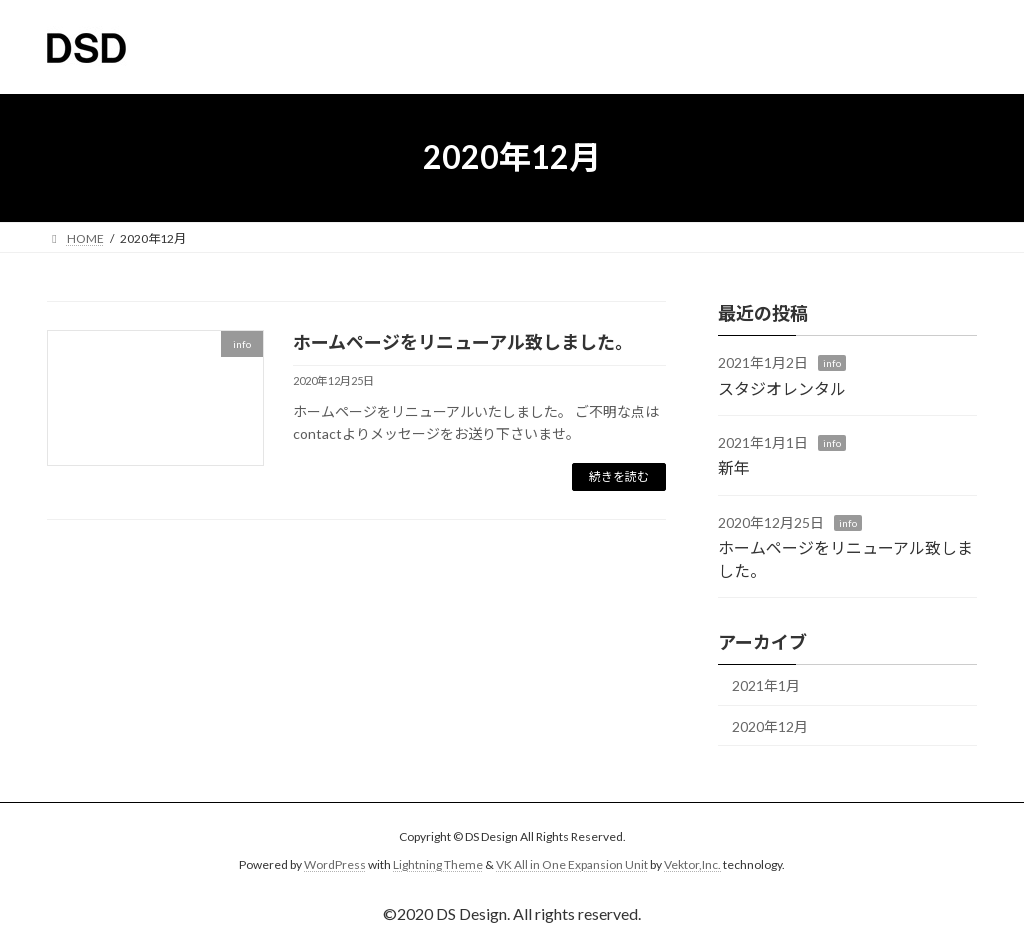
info (832, 363)
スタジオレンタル (782, 387)
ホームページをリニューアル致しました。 (463, 342)
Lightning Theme (438, 864)
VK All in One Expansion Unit (572, 864)
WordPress (335, 864)
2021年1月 (766, 685)
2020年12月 (770, 725)
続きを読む (619, 476)
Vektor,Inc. (692, 864)
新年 (734, 467)
